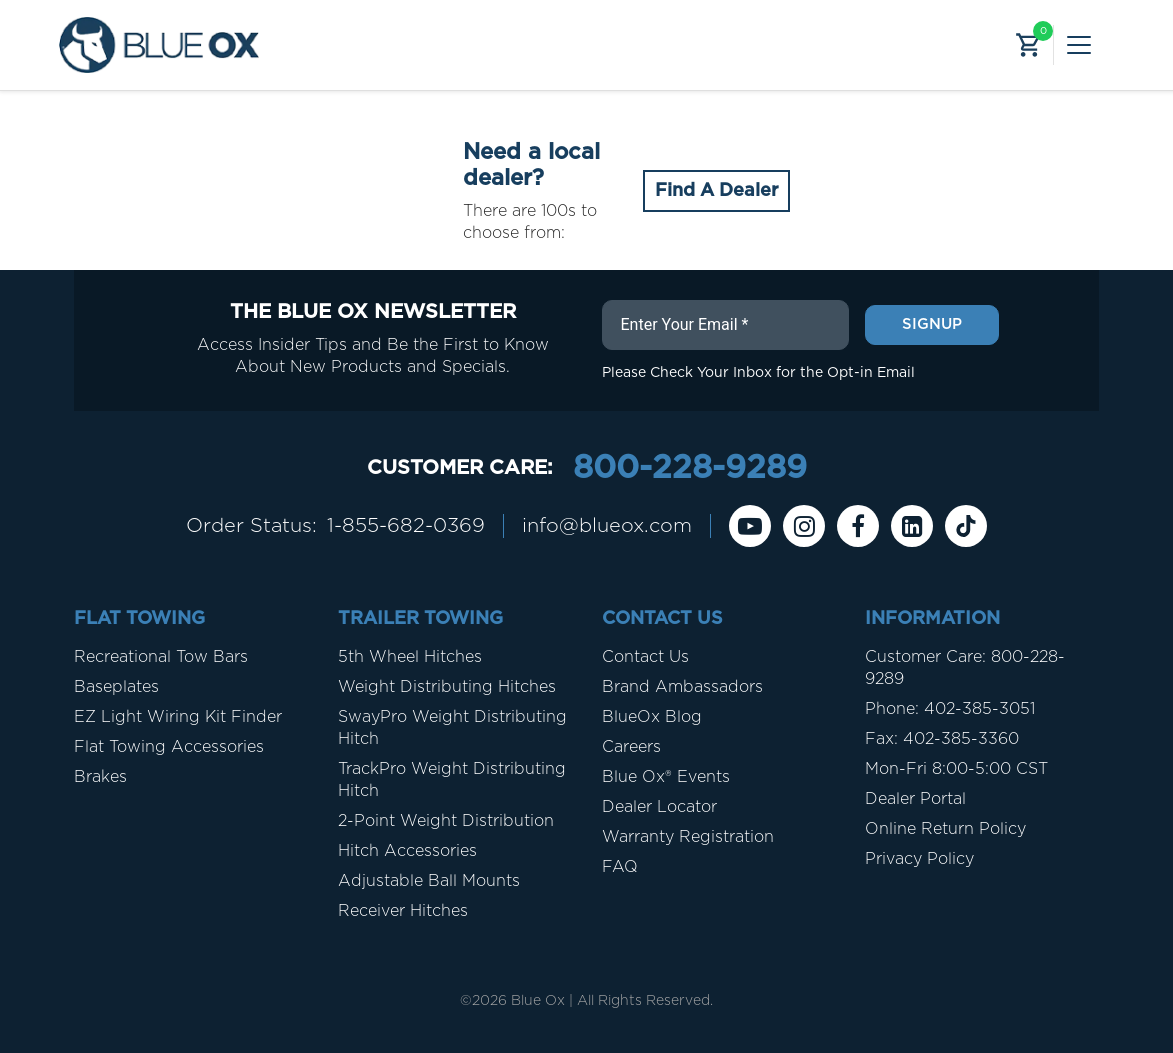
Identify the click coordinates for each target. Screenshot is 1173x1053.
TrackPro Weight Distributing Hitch (452, 780)
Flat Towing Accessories (169, 747)
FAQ (620, 867)
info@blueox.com (607, 526)
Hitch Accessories (407, 851)
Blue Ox (538, 1001)
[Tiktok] (966, 526)
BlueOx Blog (652, 717)
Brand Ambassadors (682, 687)
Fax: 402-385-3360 (942, 739)
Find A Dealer (716, 191)
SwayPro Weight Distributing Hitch (452, 728)
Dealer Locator (659, 807)
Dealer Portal (915, 799)
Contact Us (645, 657)
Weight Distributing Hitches (447, 687)
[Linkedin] (912, 526)
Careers (631, 747)
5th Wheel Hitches (410, 657)
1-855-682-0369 (406, 526)
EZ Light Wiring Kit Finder (178, 717)
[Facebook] (858, 526)
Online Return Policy (945, 829)
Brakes (100, 777)
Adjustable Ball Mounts (429, 881)
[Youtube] (750, 526)
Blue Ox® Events (666, 777)
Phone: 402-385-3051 (950, 709)
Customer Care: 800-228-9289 (965, 668)
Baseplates (116, 687)
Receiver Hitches (403, 911)
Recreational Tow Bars (161, 657)
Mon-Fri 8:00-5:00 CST (956, 769)
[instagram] (804, 526)
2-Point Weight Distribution (446, 821)
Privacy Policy (919, 859)
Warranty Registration (688, 837)
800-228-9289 (690, 468)
